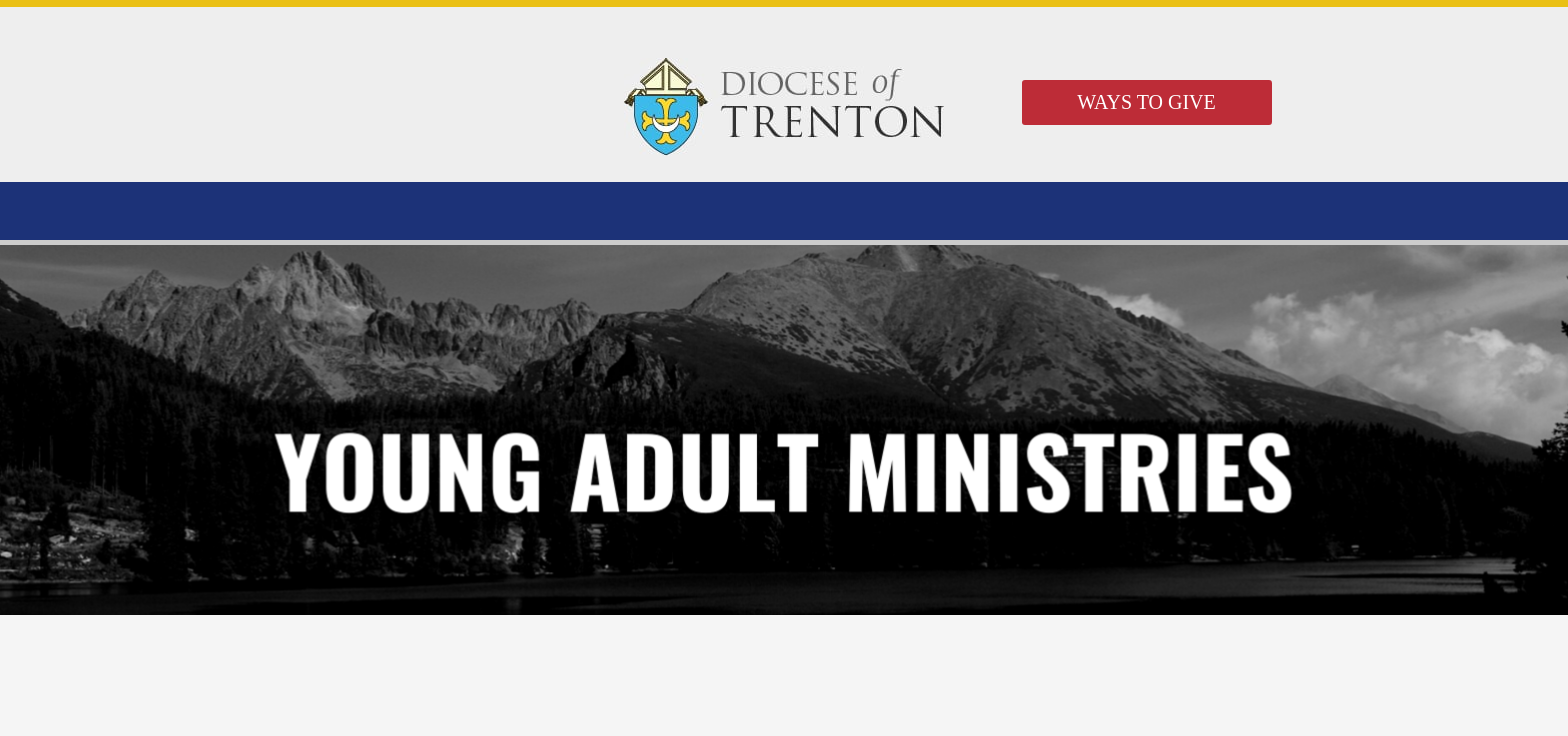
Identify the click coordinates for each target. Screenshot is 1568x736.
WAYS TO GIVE (1146, 102)
